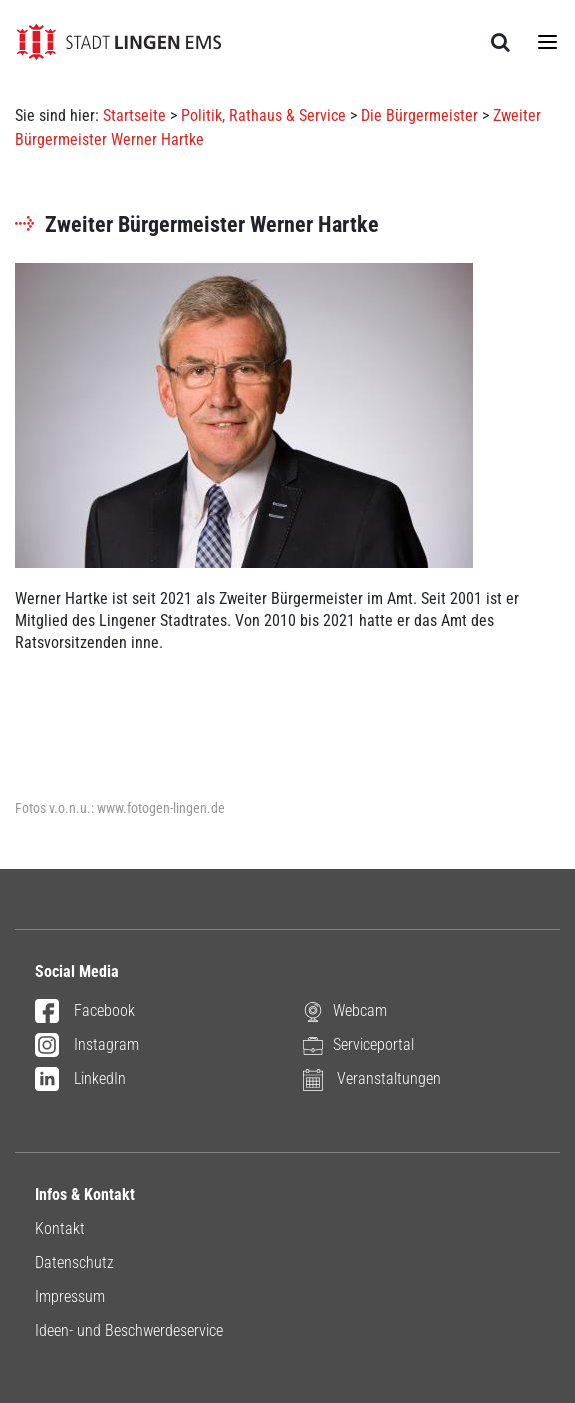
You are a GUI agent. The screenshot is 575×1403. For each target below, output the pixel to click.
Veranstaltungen (372, 1079)
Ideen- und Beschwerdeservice (129, 1330)
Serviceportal (358, 1045)
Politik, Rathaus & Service (263, 115)
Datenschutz (74, 1262)
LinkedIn (80, 1080)
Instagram (87, 1046)
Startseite (134, 115)
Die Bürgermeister (419, 115)
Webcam (345, 1011)
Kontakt (60, 1228)
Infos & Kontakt (85, 1194)
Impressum (70, 1296)
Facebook (85, 1012)
